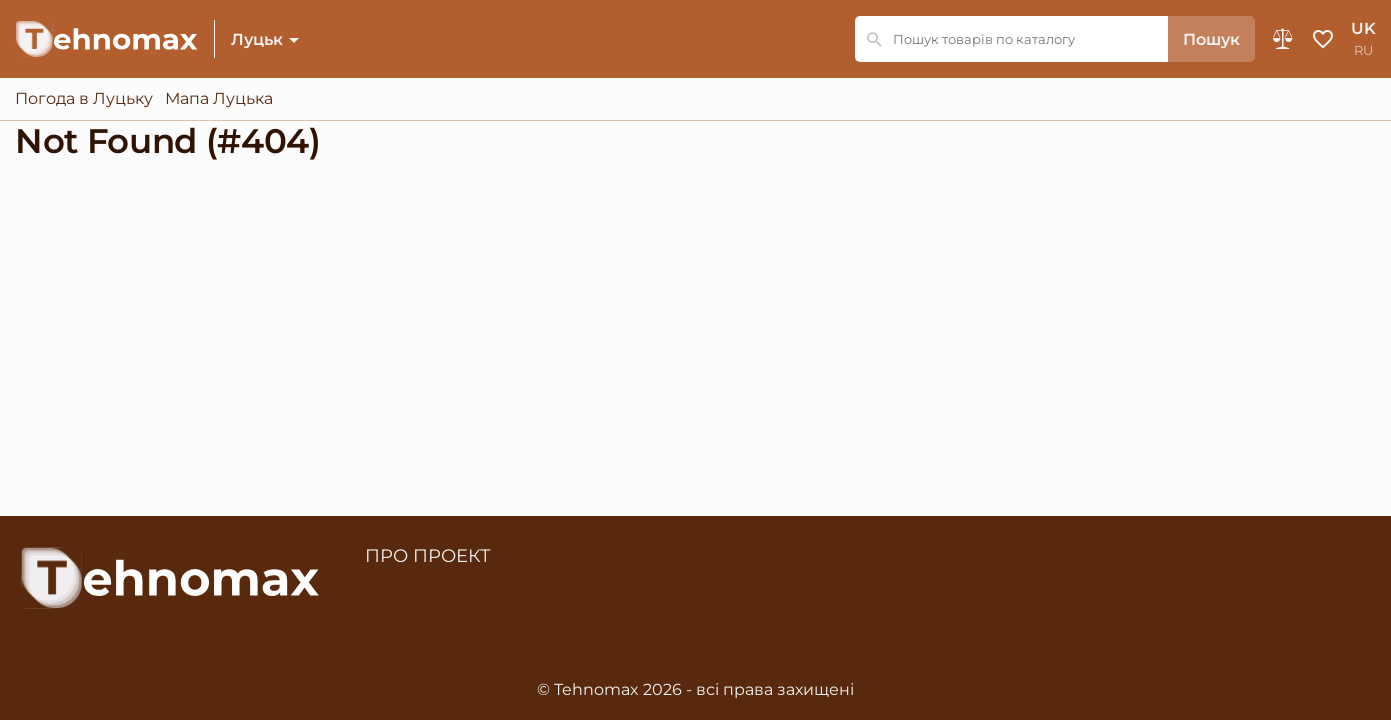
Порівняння (1283, 39)
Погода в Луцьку (84, 99)
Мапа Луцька (219, 99)
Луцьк (257, 39)
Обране (1323, 39)
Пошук (1211, 39)
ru (1363, 50)
